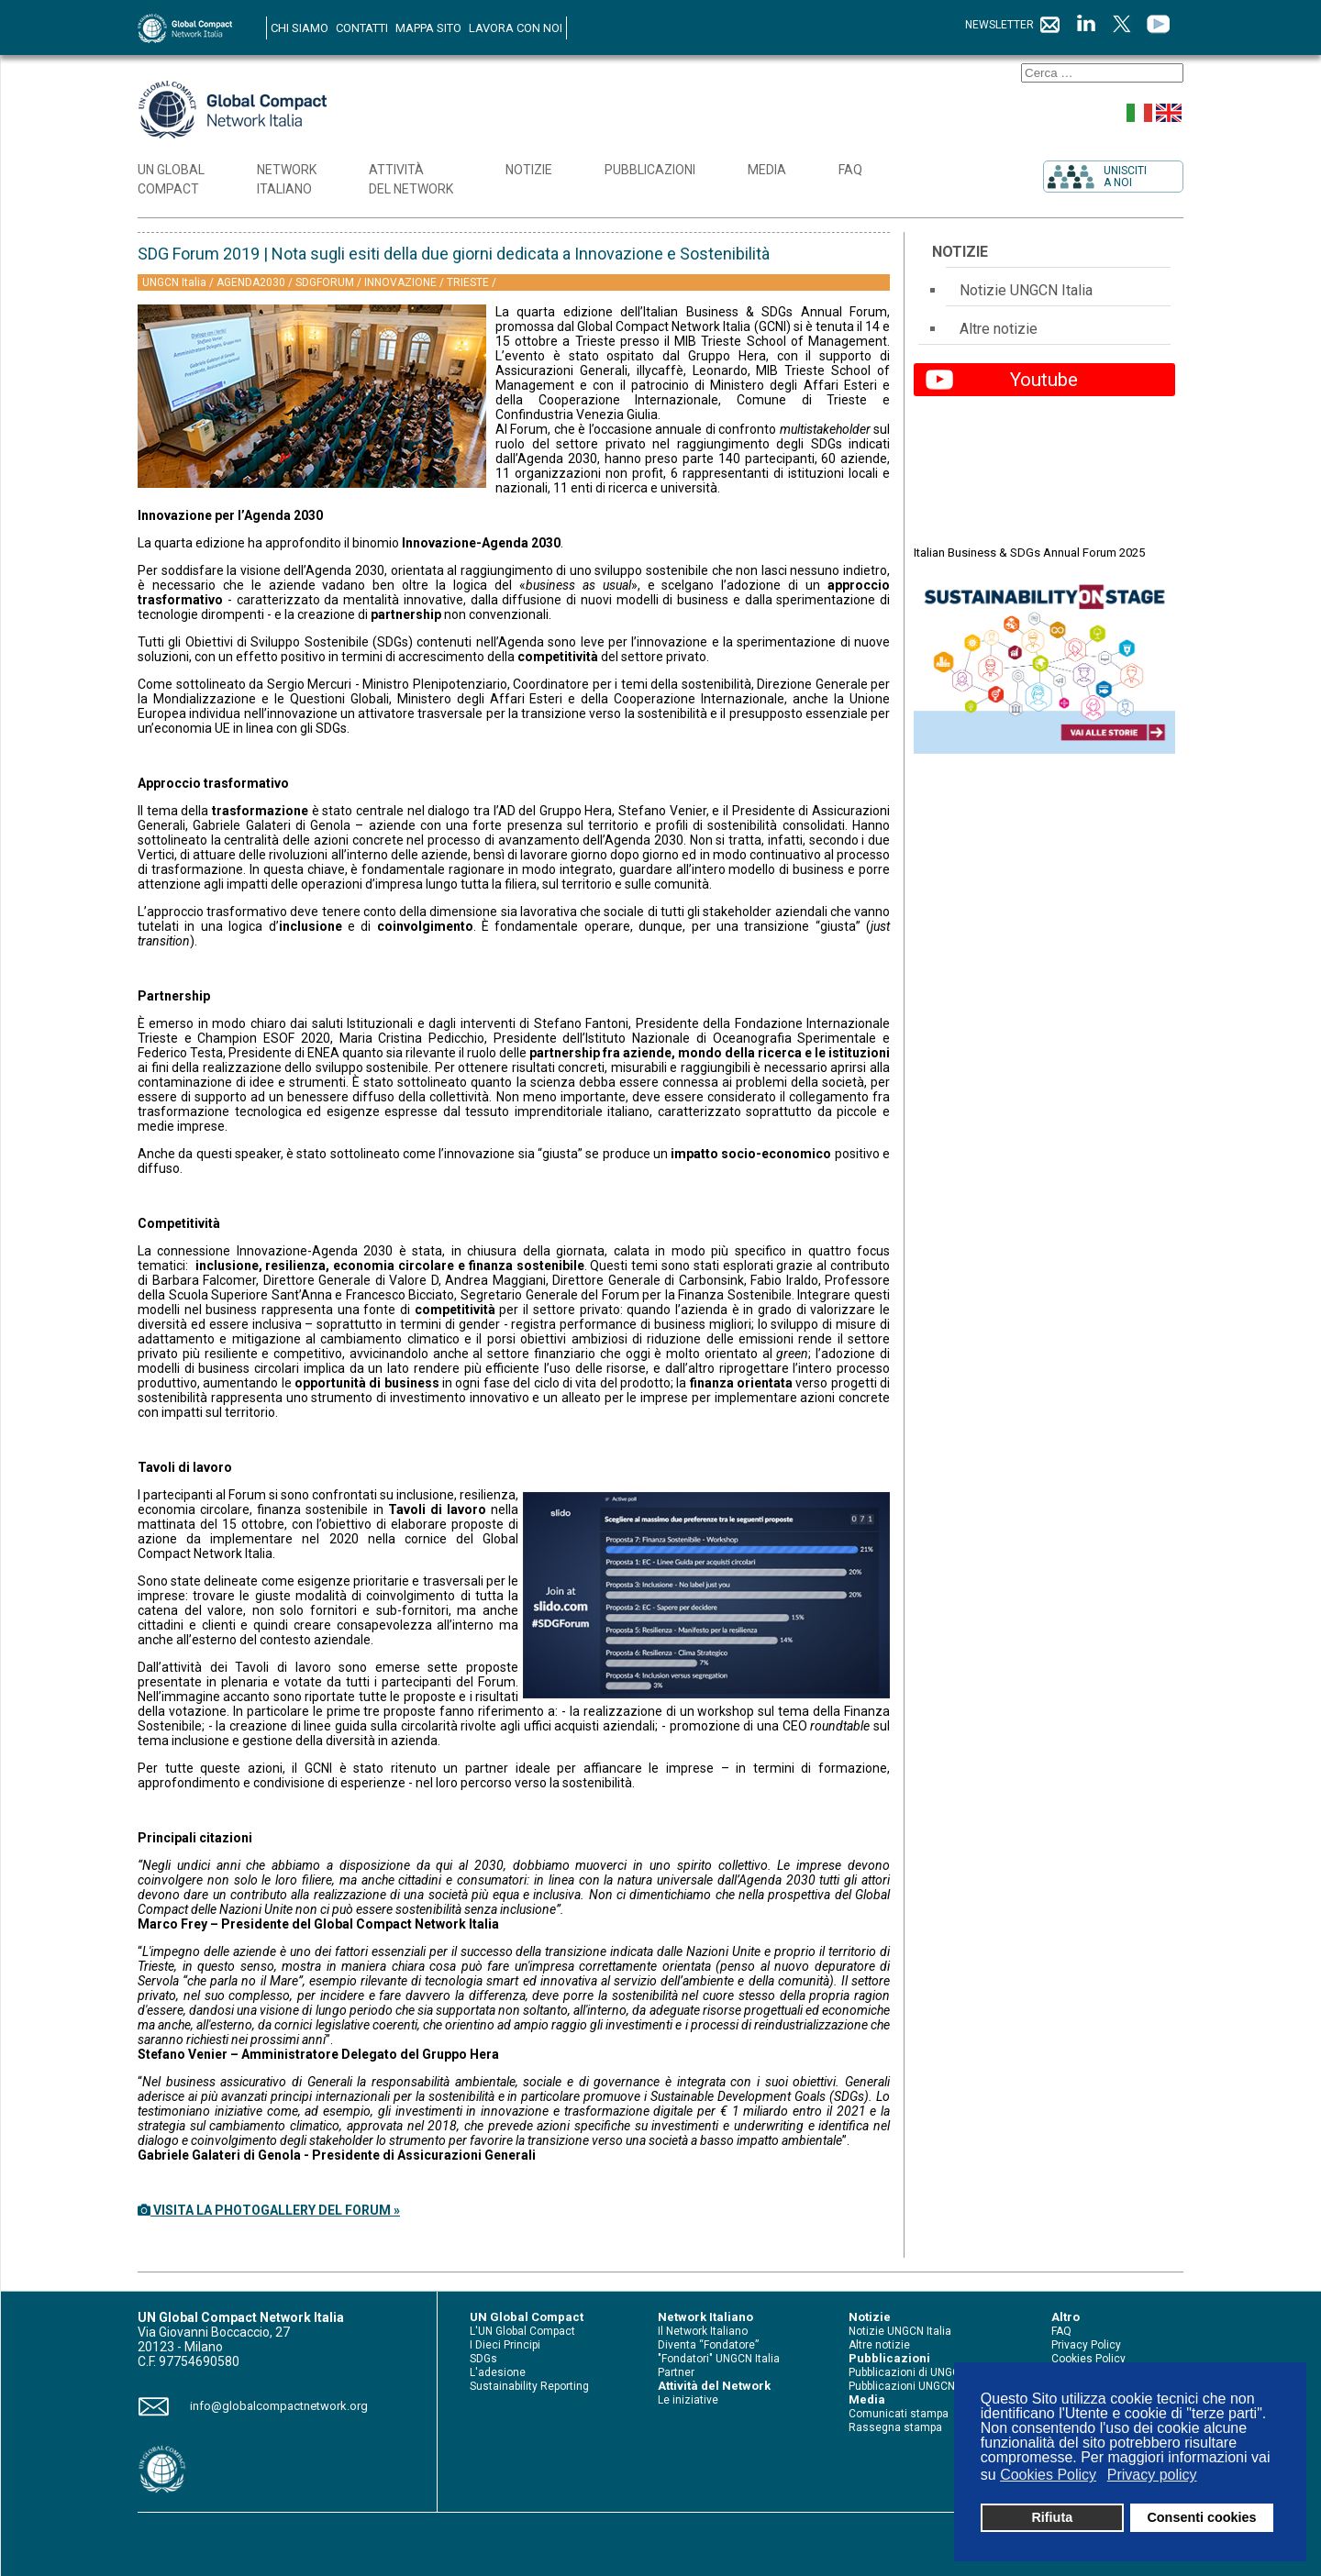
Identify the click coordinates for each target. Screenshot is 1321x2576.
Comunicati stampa (899, 2413)
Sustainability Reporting (529, 2386)
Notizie (960, 251)
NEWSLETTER (1013, 25)
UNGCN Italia (175, 282)
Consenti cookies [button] (1201, 2517)
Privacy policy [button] (1152, 2474)
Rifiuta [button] (1051, 2517)
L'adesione (498, 2372)
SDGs (483, 2358)
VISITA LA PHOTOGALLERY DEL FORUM (269, 2210)
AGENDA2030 (252, 282)
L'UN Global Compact (522, 2331)
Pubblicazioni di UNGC (904, 2372)
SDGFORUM (326, 282)
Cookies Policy (1088, 2358)
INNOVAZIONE (401, 282)
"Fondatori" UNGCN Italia (719, 2358)
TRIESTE (469, 282)
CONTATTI (362, 28)
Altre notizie (999, 328)
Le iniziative (688, 2400)
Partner (676, 2372)
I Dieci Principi (505, 2344)
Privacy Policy (1086, 2344)
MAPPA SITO (428, 28)
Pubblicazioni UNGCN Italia (915, 2386)
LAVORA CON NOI (515, 28)
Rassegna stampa (895, 2427)
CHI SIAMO (299, 28)
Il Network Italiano (703, 2331)
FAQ (1061, 2331)
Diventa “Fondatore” (708, 2344)
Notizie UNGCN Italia (1026, 290)
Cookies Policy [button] (1048, 2474)
